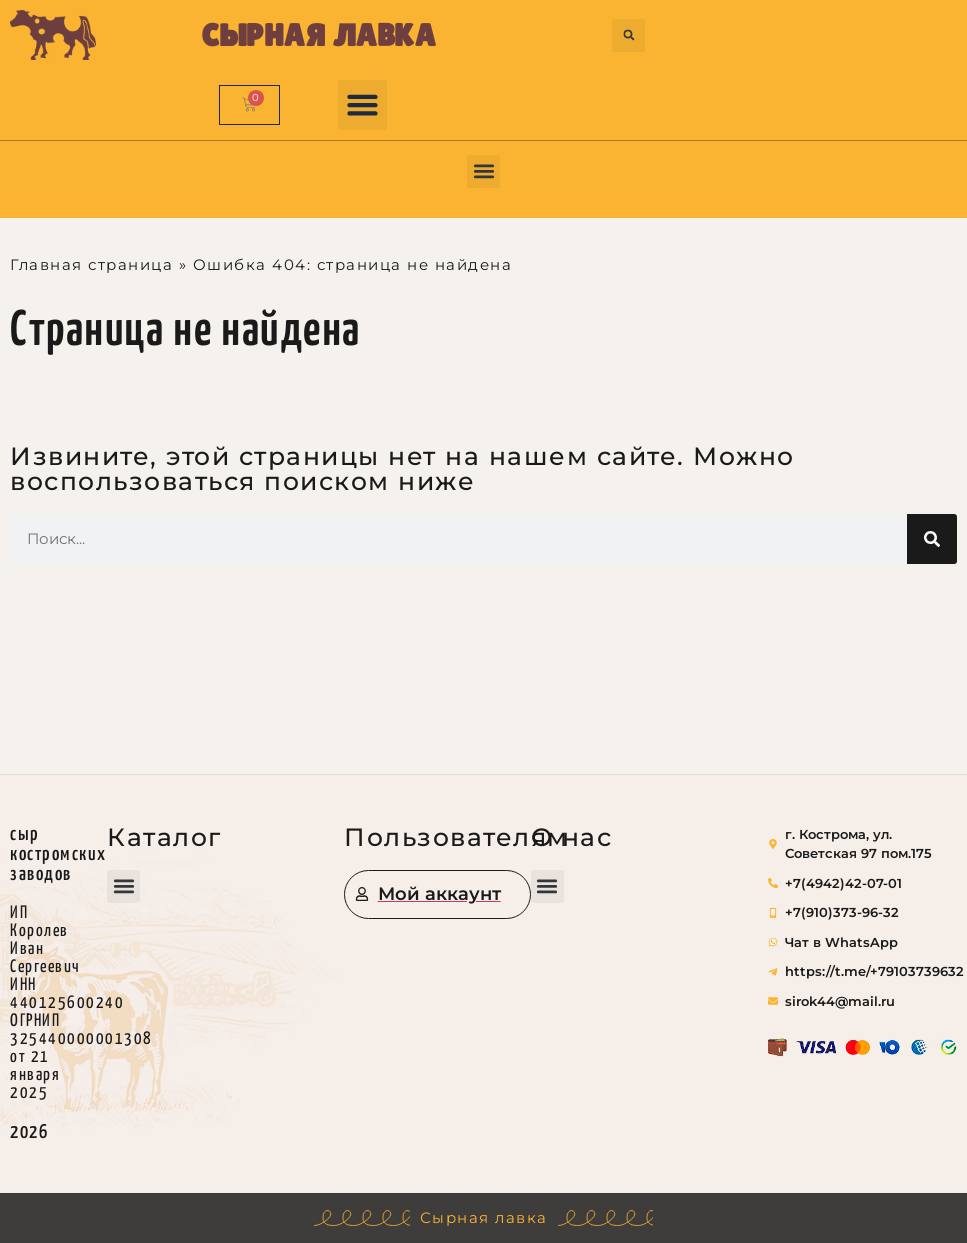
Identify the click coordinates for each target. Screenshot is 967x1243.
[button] (628, 35)
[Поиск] (932, 539)
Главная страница (91, 264)
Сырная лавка (319, 35)
